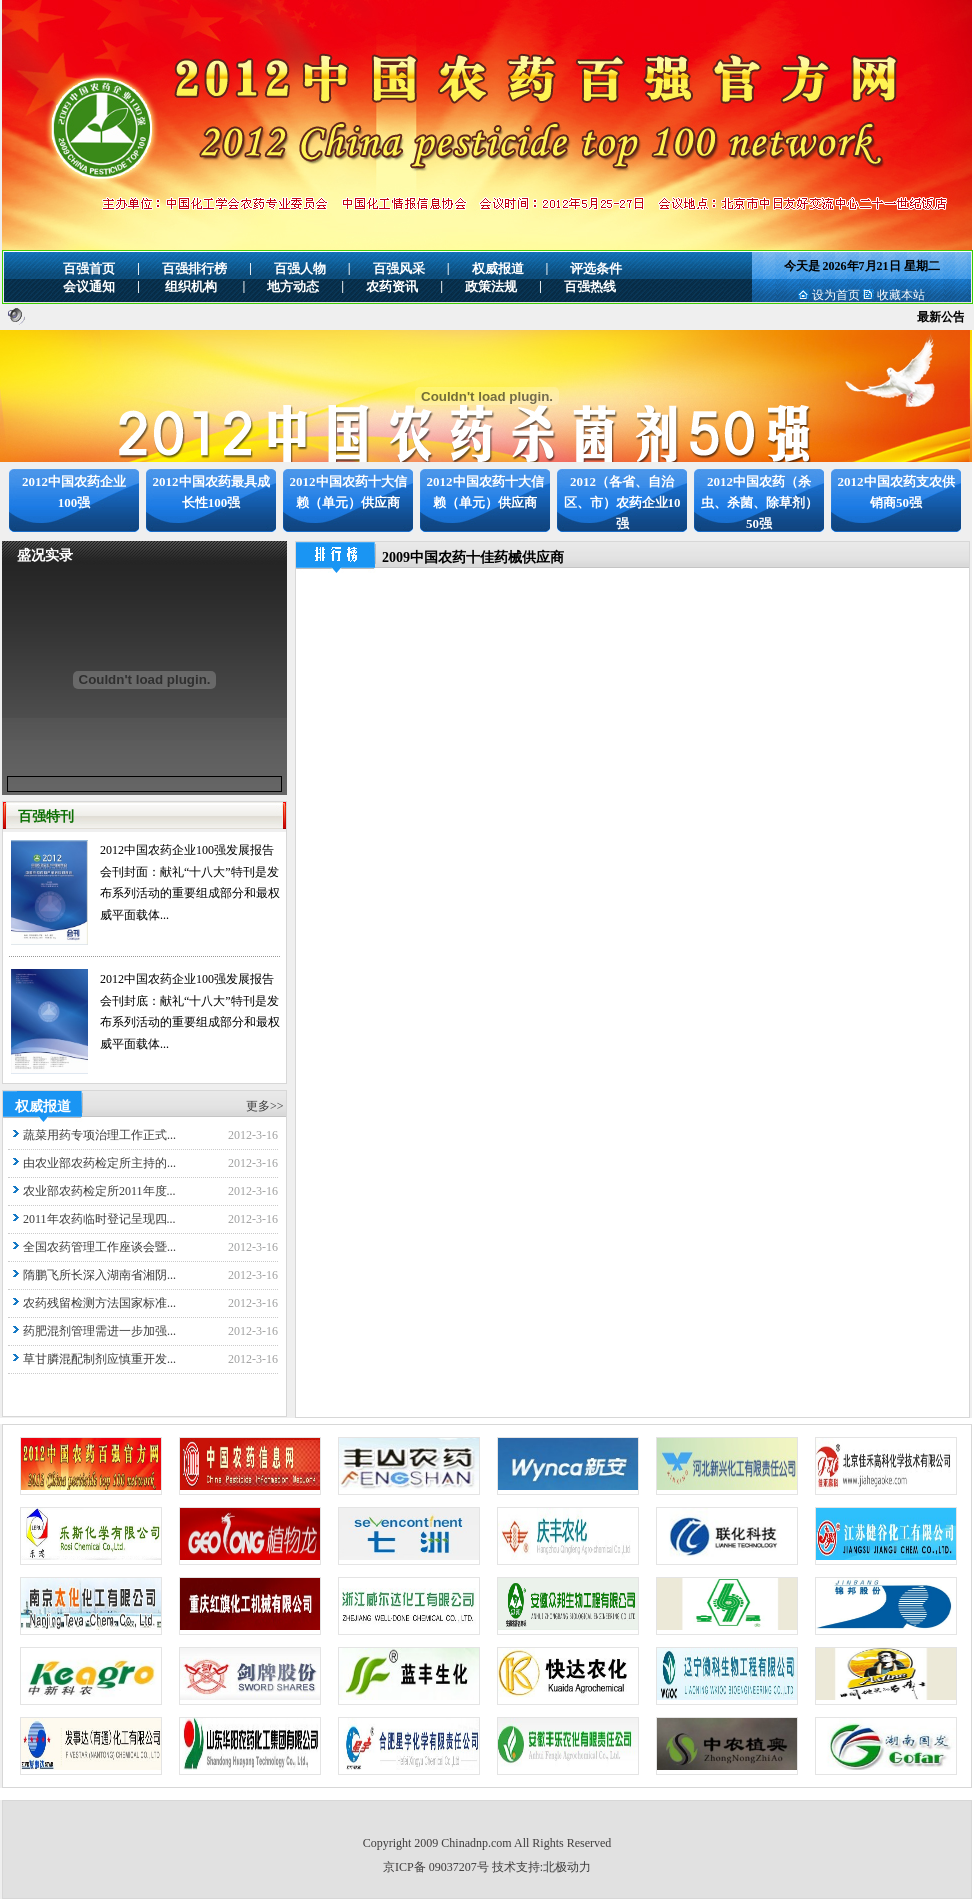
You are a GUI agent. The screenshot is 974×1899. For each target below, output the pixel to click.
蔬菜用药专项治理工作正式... (99, 1135)
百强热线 (590, 286)
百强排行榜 (194, 268)
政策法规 (491, 286)
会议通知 (89, 286)
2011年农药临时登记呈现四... (99, 1219)
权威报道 (498, 268)
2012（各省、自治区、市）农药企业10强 (622, 502)
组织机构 (191, 286)
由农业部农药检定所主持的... (99, 1163)
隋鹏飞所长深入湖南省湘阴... (99, 1275)
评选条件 (596, 268)
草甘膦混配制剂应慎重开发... (99, 1359)
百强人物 (300, 268)
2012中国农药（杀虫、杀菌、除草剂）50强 (759, 502)
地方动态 (293, 286)
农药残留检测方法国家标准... (99, 1303)
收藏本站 (901, 295)
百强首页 (89, 268)
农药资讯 (392, 286)
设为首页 (836, 295)
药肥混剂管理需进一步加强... (99, 1331)
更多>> (265, 1106)
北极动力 (567, 1867)
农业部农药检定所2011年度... (99, 1191)
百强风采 (399, 268)
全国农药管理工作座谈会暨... (99, 1247)
